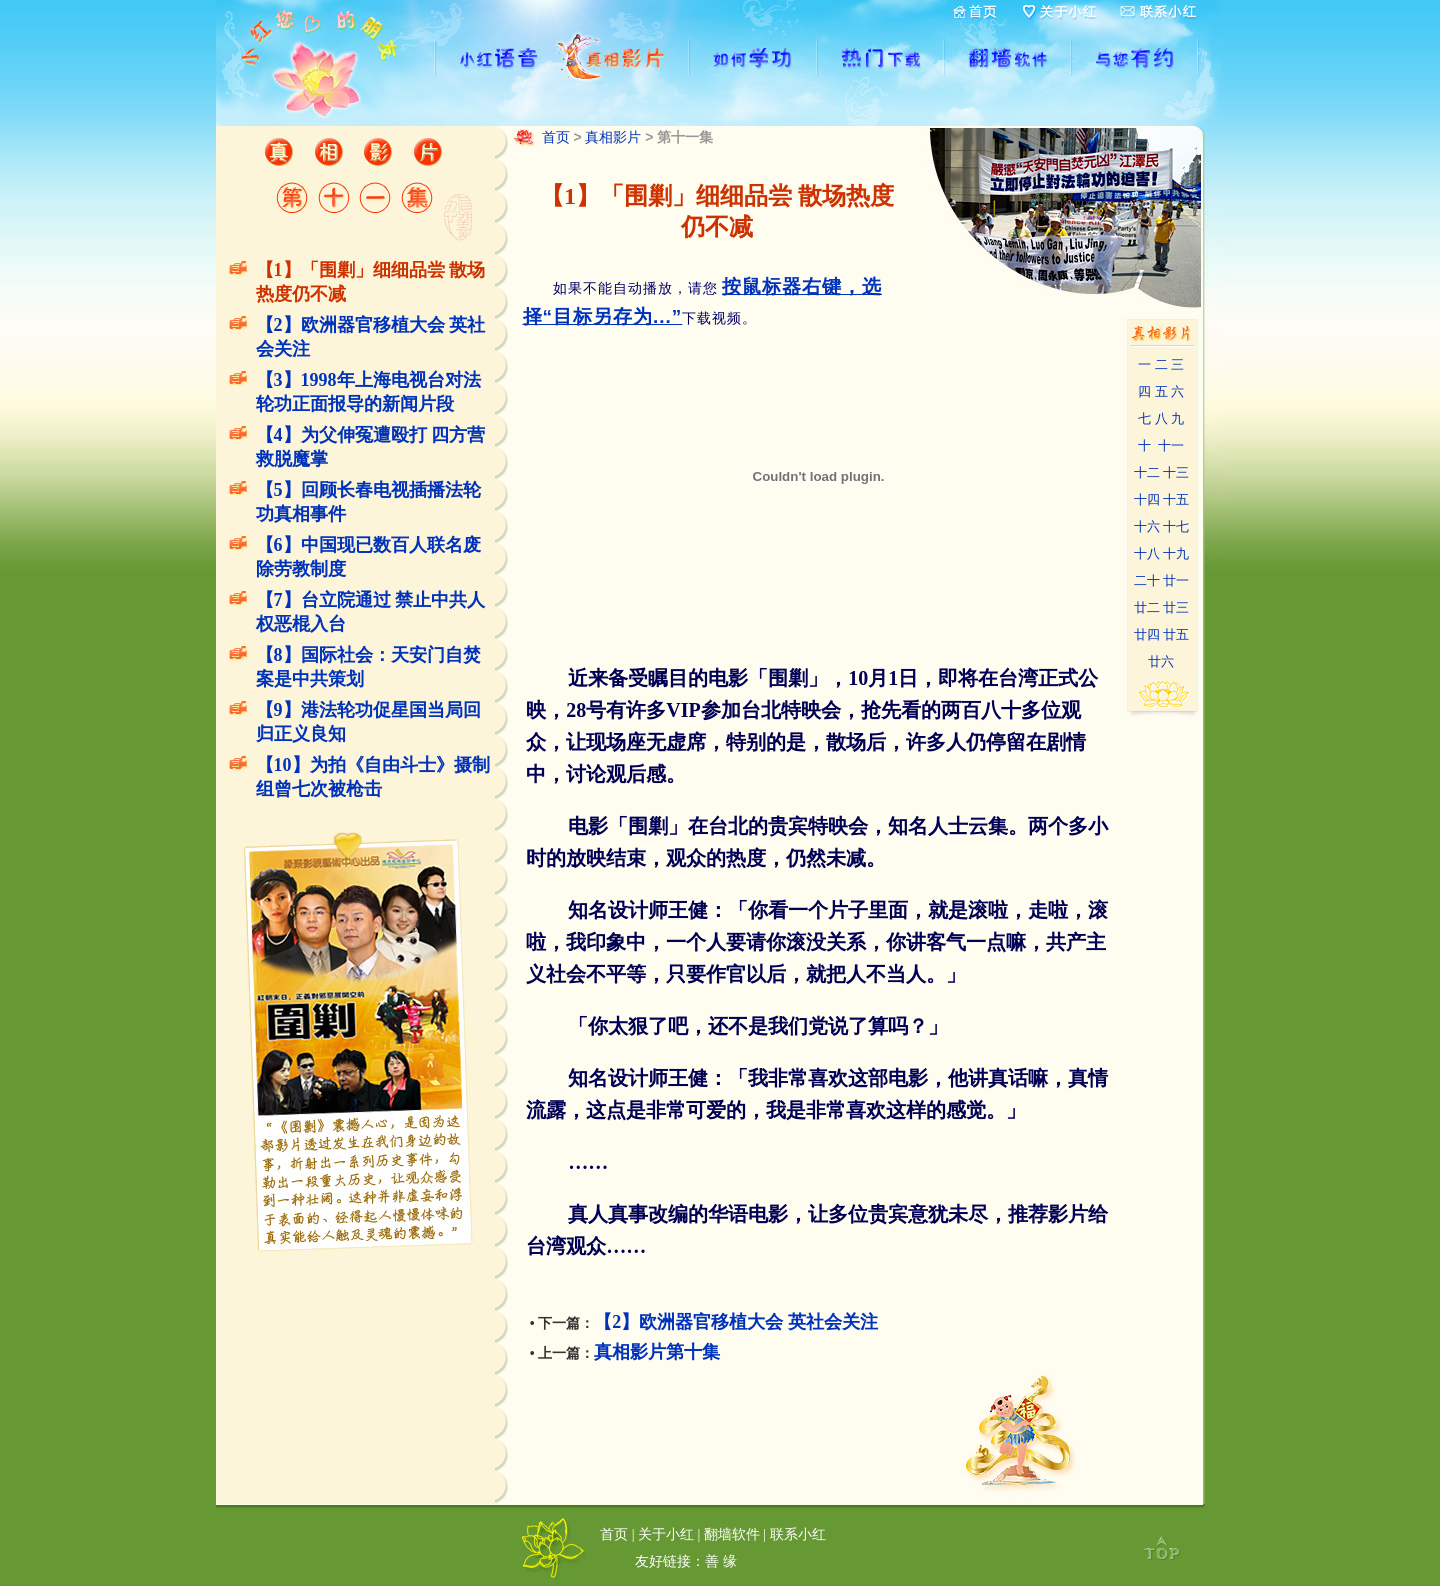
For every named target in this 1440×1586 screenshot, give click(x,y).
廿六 (1161, 661)
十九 (1176, 553)
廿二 (1147, 607)
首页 (556, 137)
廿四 (1147, 634)
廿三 (1176, 607)
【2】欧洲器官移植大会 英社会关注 (736, 1322)
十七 (1176, 526)
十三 (1176, 472)
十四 (1147, 499)
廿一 (1176, 580)
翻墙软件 (732, 1534)
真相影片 (613, 137)
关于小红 (666, 1534)
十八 (1147, 553)
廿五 (1176, 634)
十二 (1147, 472)
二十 (1147, 580)
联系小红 (798, 1534)
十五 (1176, 499)
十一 (1171, 445)
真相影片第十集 (657, 1352)
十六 (1147, 526)
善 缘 (721, 1561)
